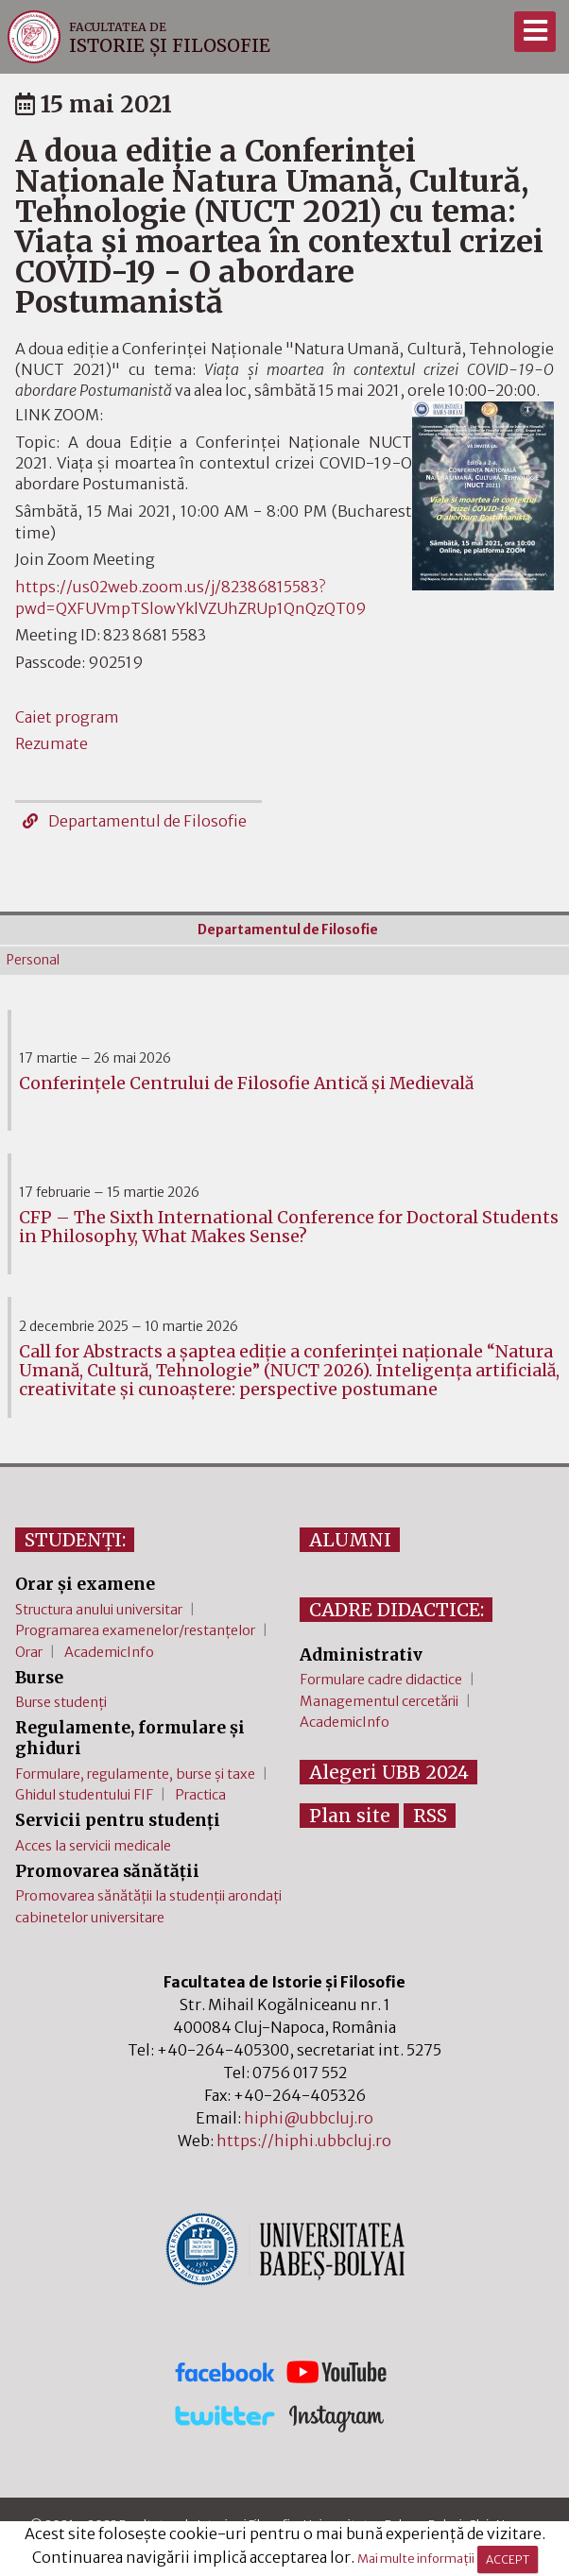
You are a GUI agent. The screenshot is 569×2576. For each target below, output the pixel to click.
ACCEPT (507, 2559)
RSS (430, 1815)
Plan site (349, 1815)
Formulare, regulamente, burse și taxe (135, 1774)
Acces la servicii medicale (93, 1845)
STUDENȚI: (75, 1539)
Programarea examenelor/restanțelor (135, 1630)
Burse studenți (61, 1702)
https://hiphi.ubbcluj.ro (303, 2140)
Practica (200, 1794)
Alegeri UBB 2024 (389, 1772)
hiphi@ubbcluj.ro (308, 2117)
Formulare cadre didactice (381, 1679)
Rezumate (51, 743)
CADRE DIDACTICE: (396, 1609)
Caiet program (67, 717)
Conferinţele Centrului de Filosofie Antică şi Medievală (246, 1083)
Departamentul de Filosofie (135, 820)
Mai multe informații (415, 2559)
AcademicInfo (109, 1652)
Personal (33, 960)
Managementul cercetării (379, 1701)
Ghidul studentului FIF (84, 1794)
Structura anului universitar (98, 1609)
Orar (29, 1652)
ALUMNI (350, 1539)
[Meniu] (534, 31)
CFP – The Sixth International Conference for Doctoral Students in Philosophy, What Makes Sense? (289, 1227)
